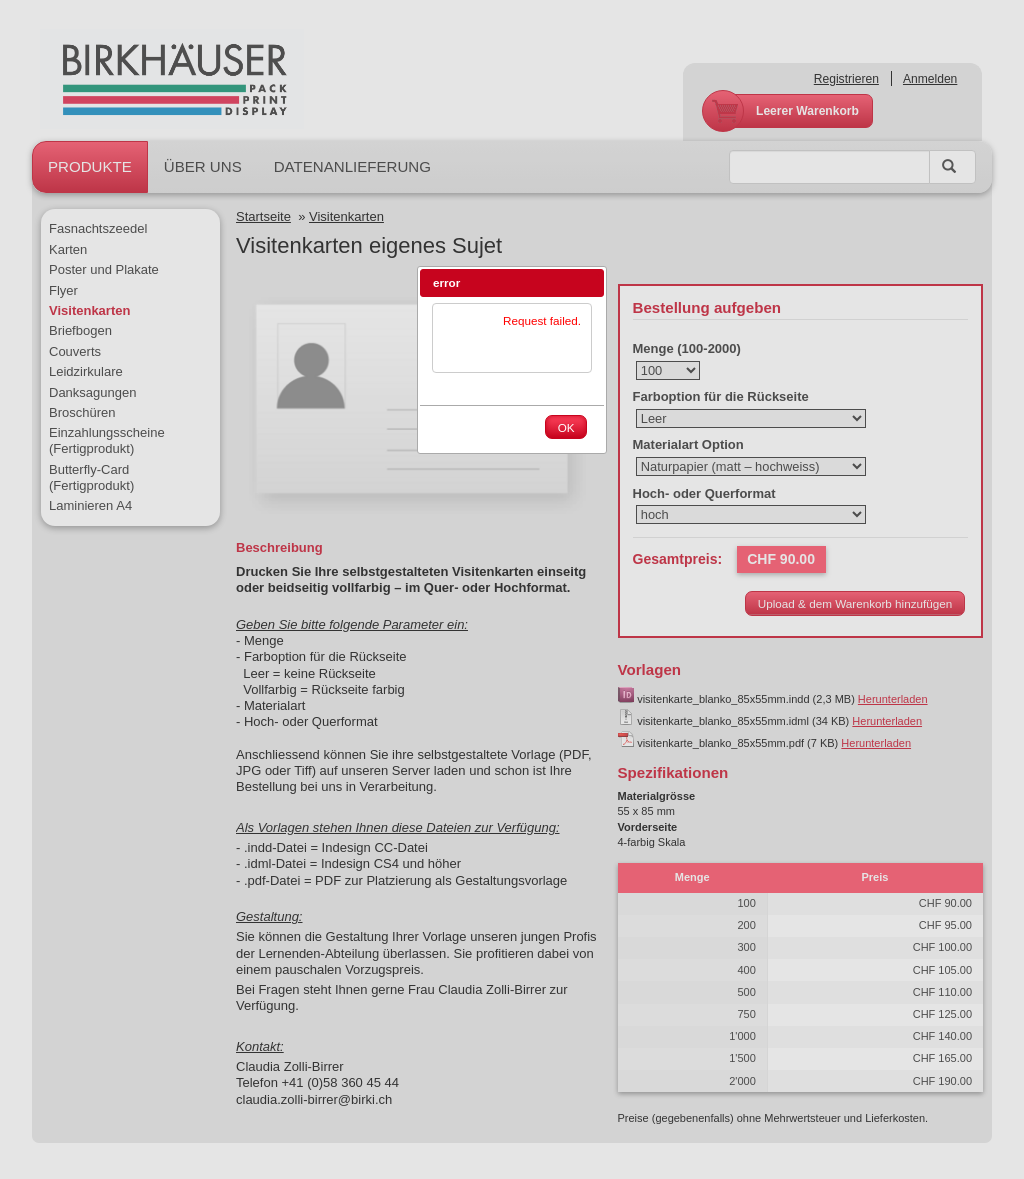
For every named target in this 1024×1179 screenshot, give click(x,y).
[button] (589, 283)
